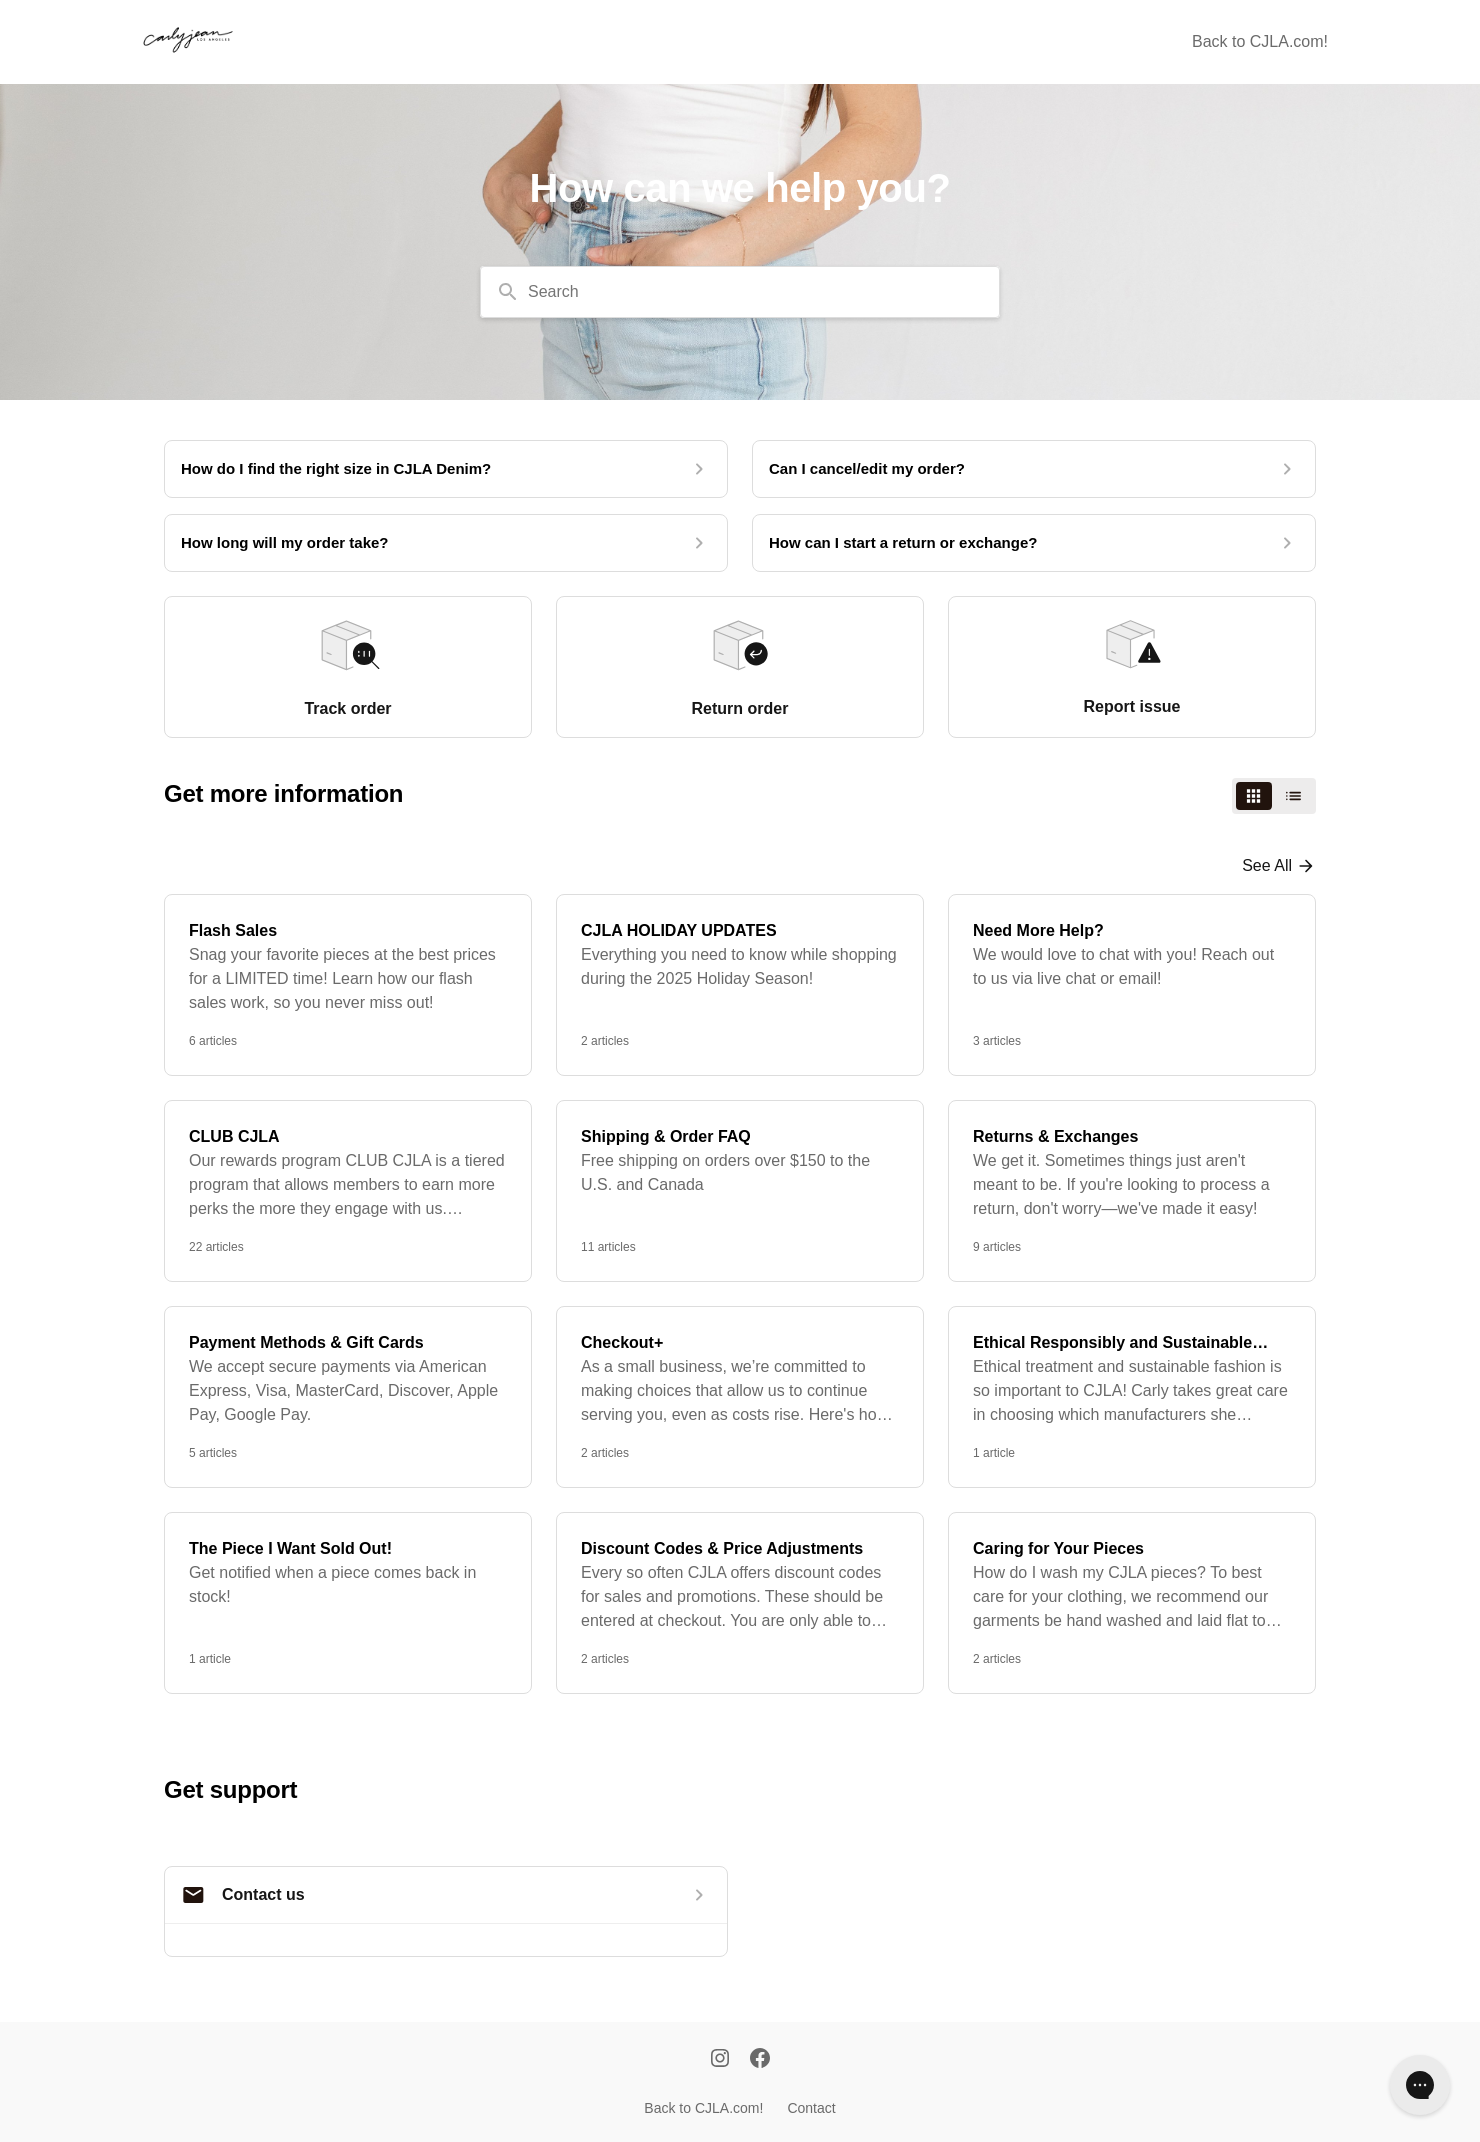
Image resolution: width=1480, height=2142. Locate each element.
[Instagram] (720, 2060)
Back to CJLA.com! (1260, 41)
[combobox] (740, 292)
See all (1267, 865)
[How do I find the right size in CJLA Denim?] (446, 469)
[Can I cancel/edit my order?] (1034, 469)
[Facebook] (760, 2060)
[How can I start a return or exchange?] (1034, 543)
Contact (811, 2108)
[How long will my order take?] (446, 543)
